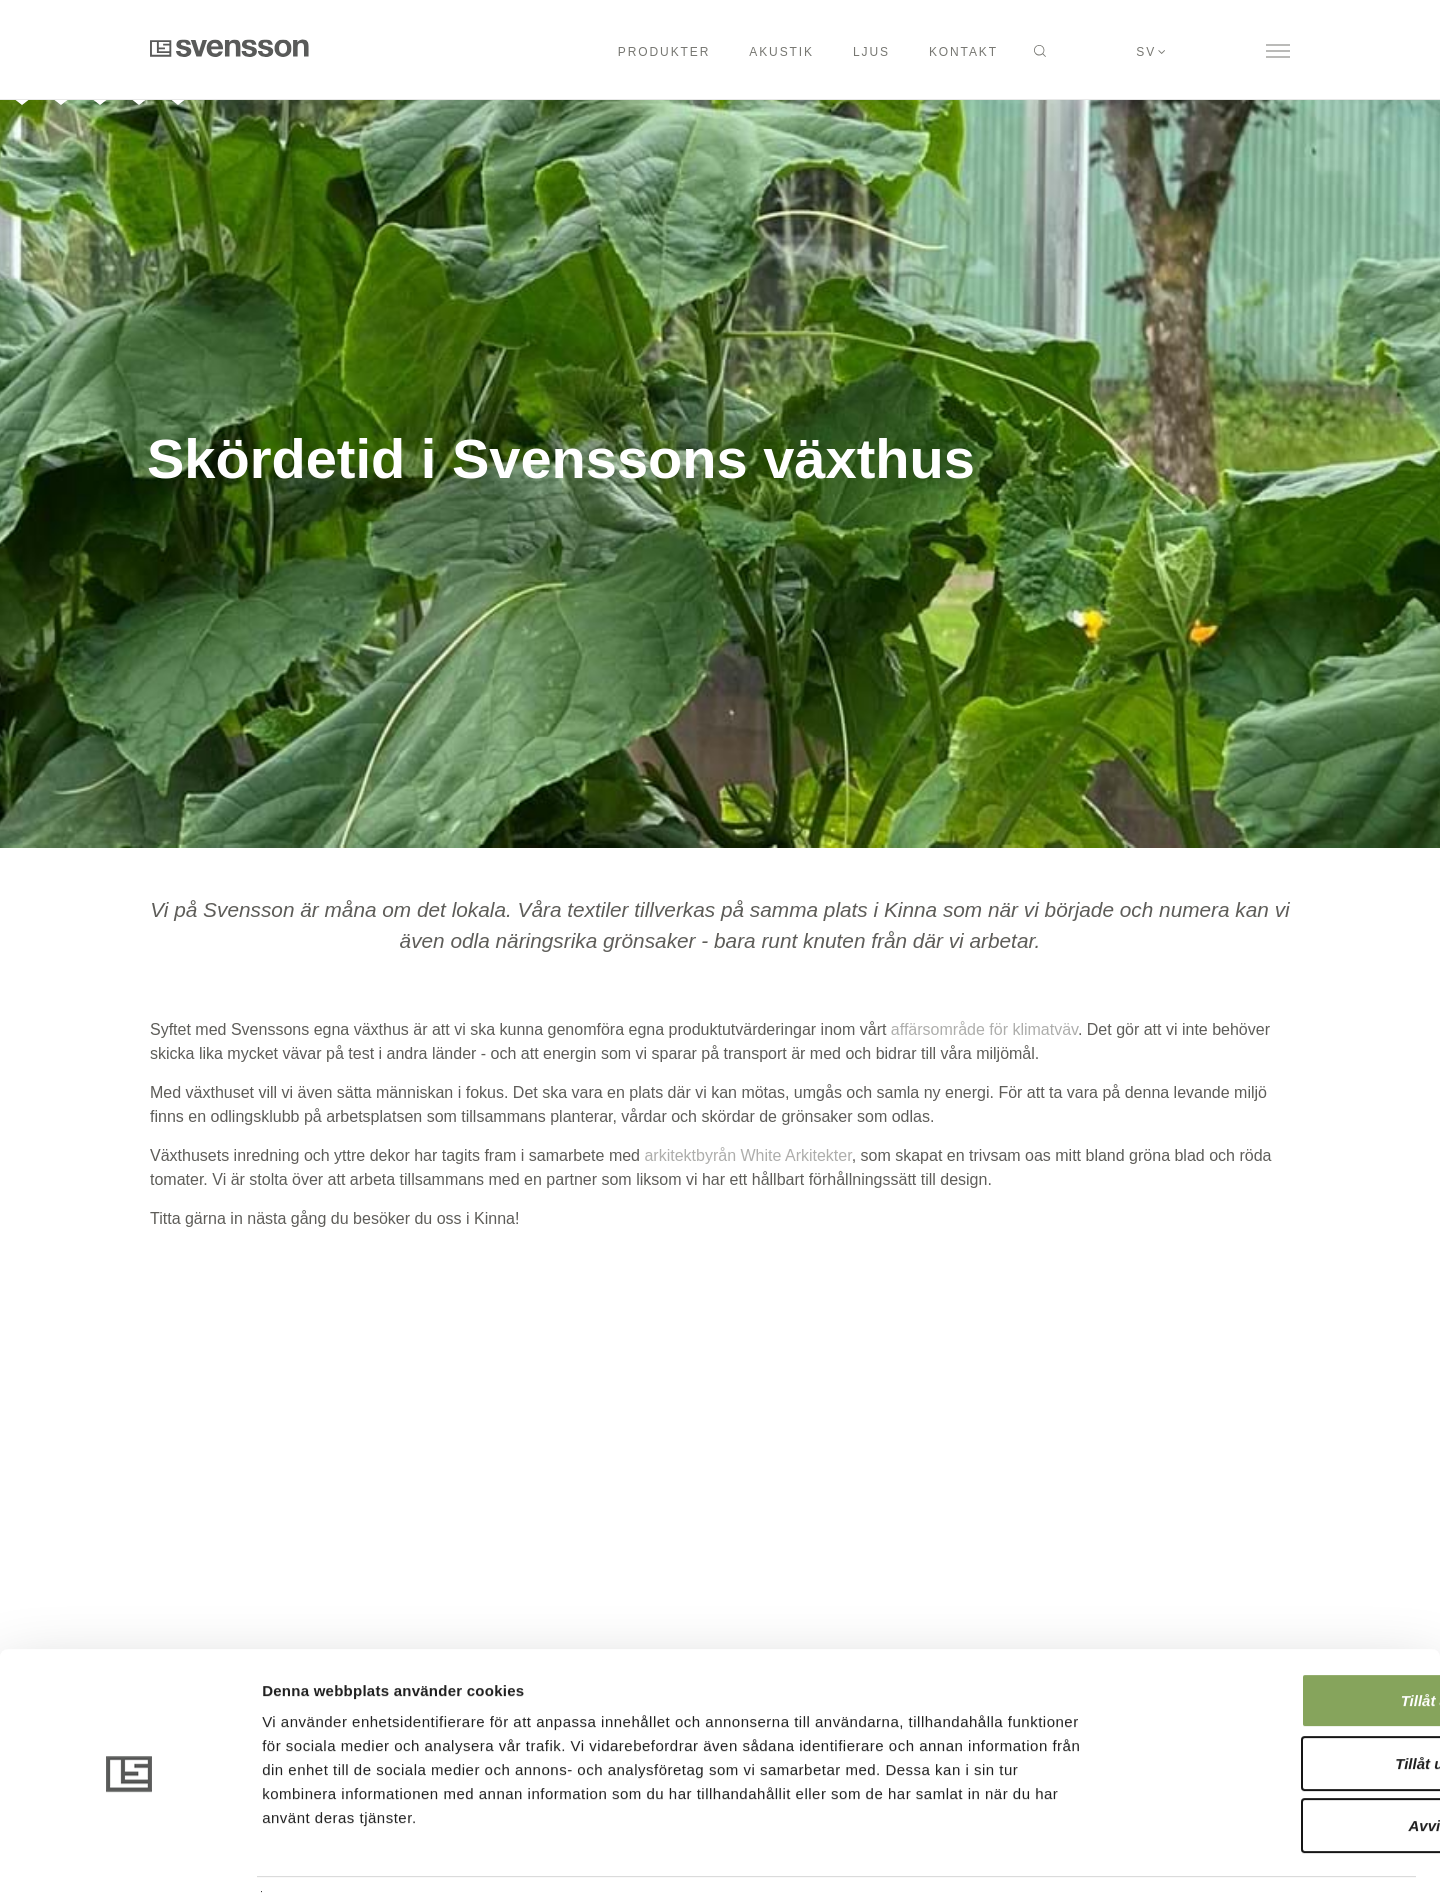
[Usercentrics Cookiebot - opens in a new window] (129, 1856)
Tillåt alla (1273, 1640)
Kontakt (963, 52)
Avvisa (1273, 1765)
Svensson (229, 48)
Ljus (871, 52)
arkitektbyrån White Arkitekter (747, 1155)
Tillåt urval (1273, 1703)
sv (1146, 52)
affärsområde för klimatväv (984, 1029)
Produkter (664, 52)
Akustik (781, 52)
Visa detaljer (1086, 1855)
